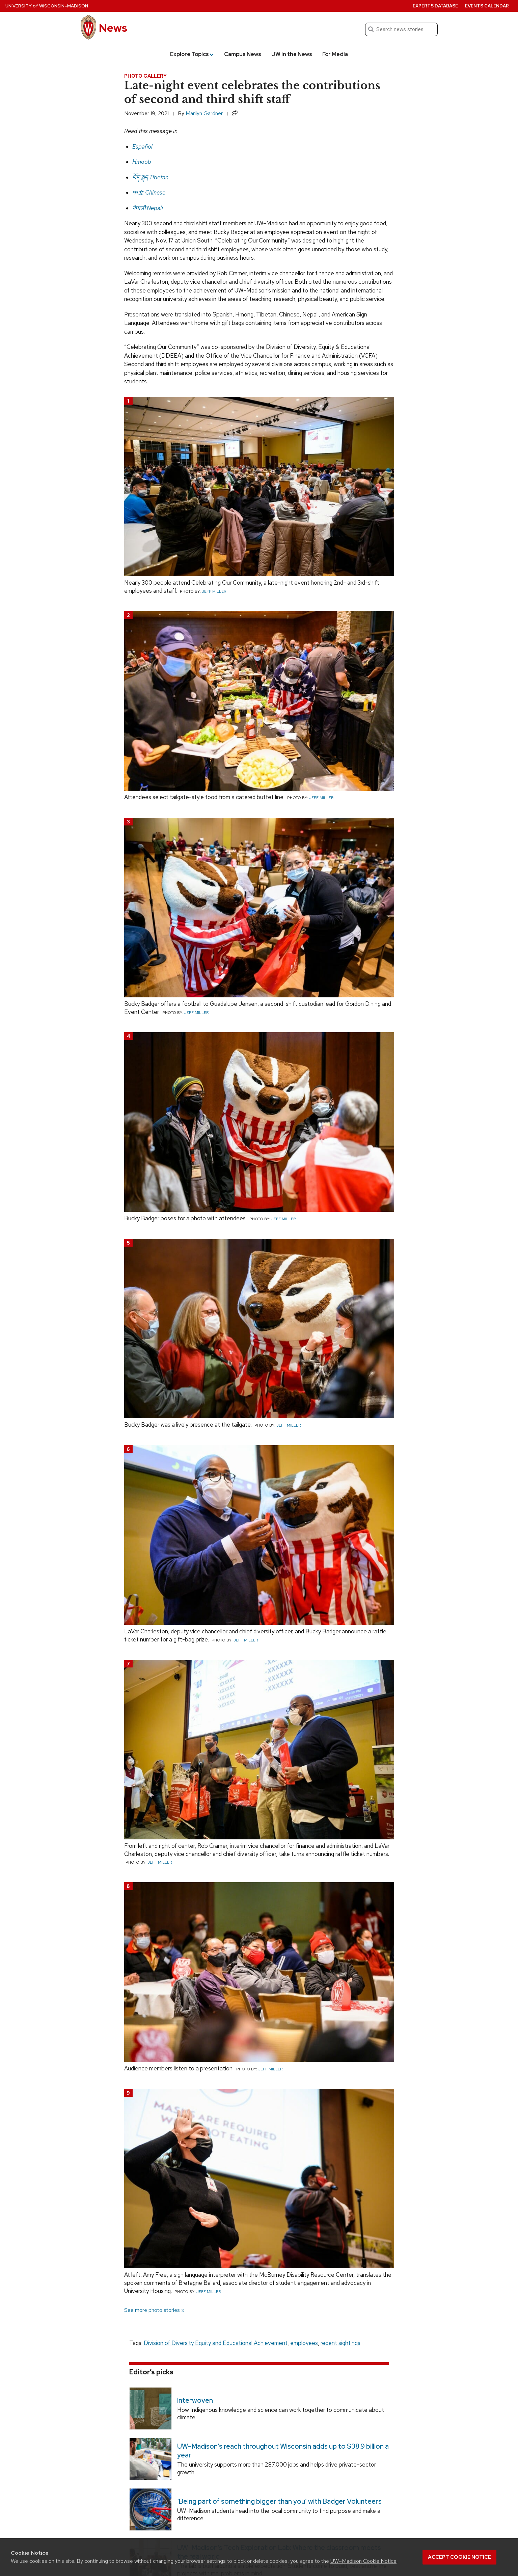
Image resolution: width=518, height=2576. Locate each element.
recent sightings (340, 2343)
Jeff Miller (214, 591)
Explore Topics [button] (192, 54)
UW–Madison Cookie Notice (363, 2561)
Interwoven (195, 2400)
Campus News (242, 54)
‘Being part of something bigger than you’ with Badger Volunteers (279, 2501)
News (113, 28)
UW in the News (291, 54)
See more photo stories (152, 2310)
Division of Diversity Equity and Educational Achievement (216, 2343)
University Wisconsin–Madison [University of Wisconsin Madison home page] (46, 6)
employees (304, 2343)
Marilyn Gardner (204, 113)
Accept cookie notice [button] (459, 2557)
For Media (335, 54)
